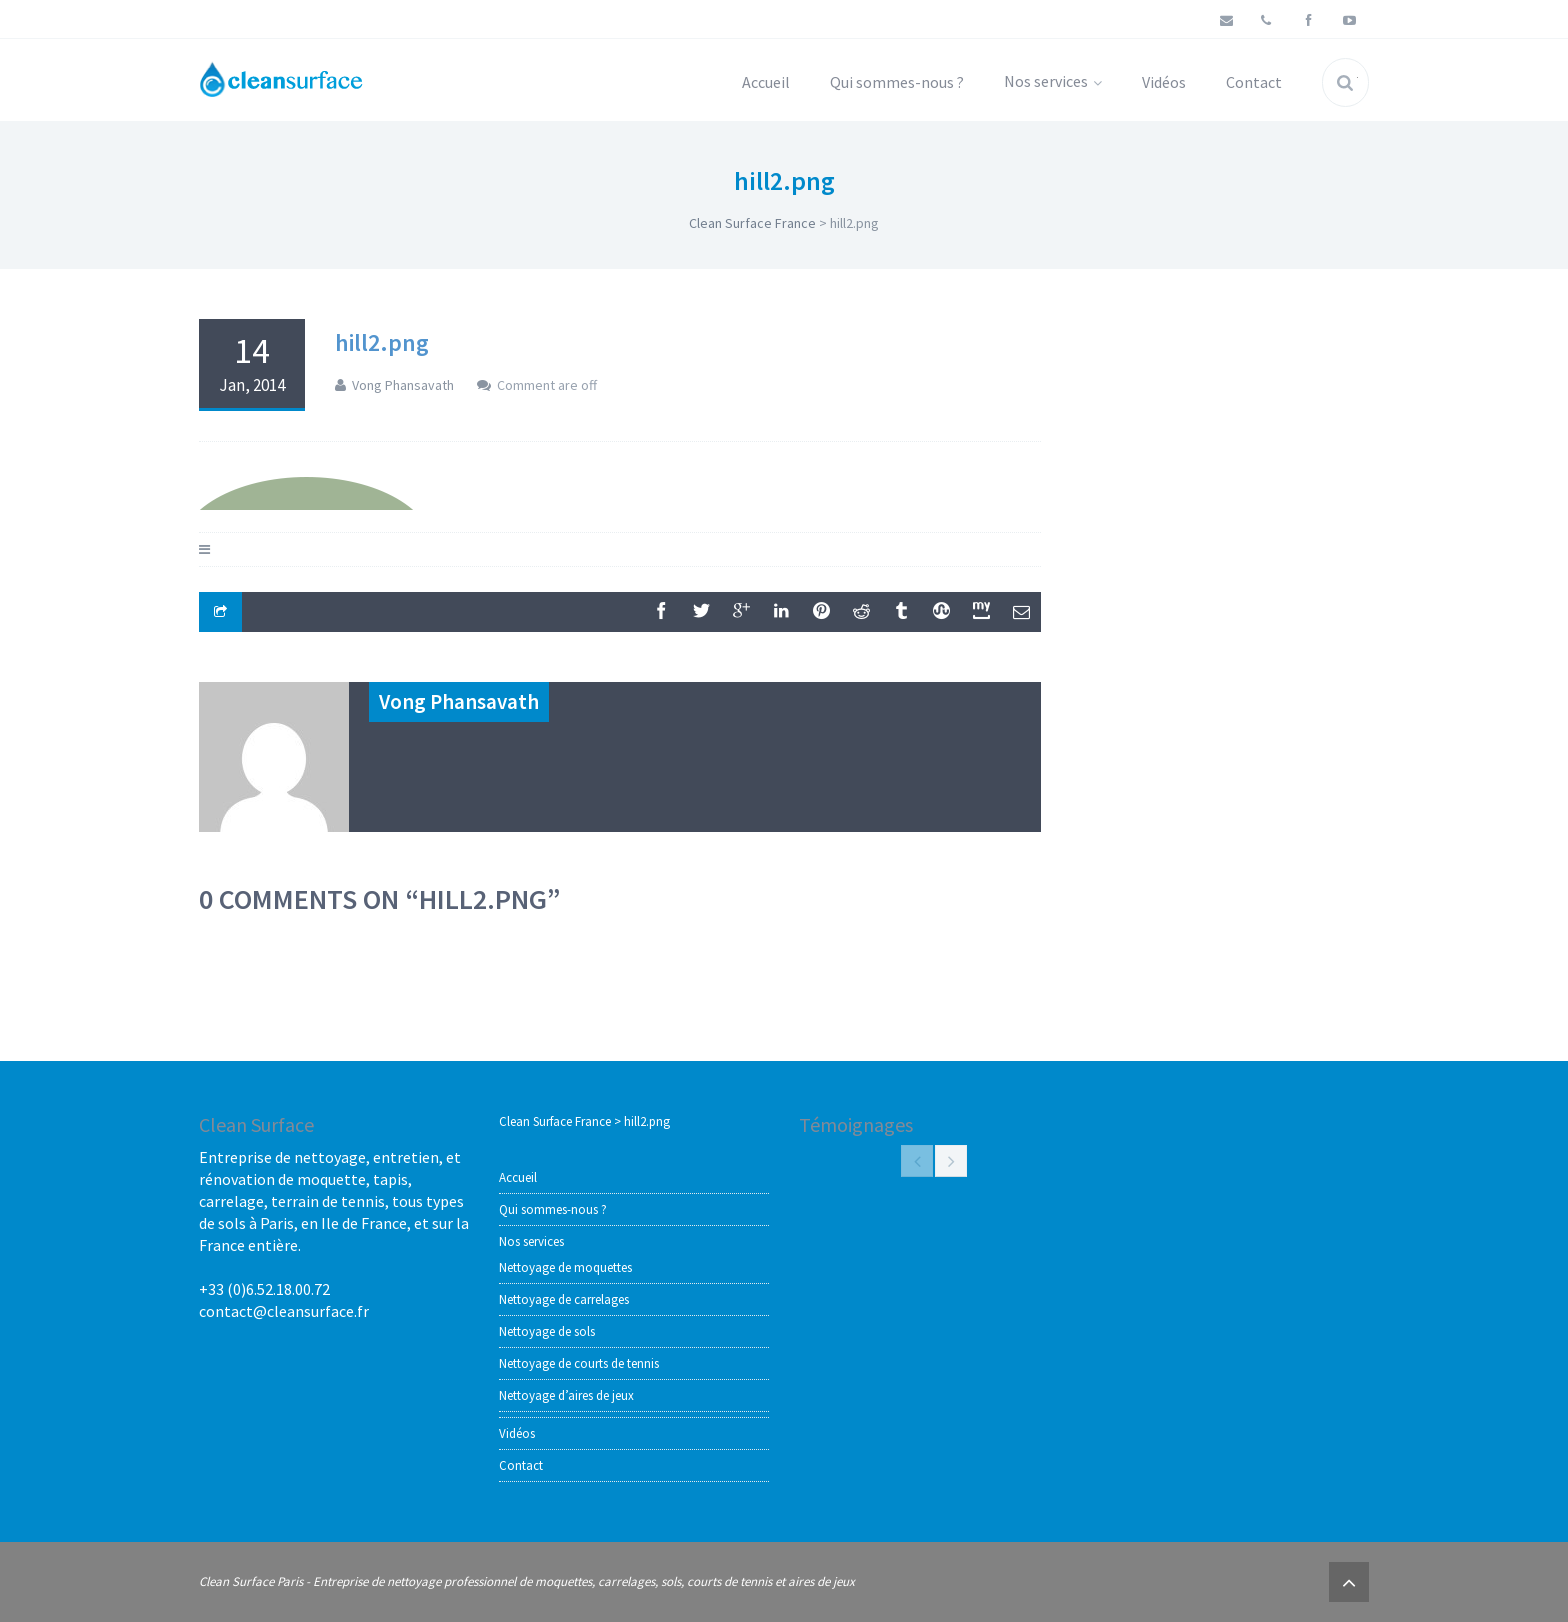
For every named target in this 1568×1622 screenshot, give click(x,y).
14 (252, 363)
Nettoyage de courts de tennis (579, 1363)
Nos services (1053, 81)
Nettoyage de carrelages (564, 1299)
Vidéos (1164, 82)
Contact (1254, 82)
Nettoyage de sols (547, 1331)
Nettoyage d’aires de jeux (566, 1395)
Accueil (766, 82)
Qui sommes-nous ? (897, 82)
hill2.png (382, 342)
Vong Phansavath (403, 385)
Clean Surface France (752, 223)
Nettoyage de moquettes (565, 1267)
